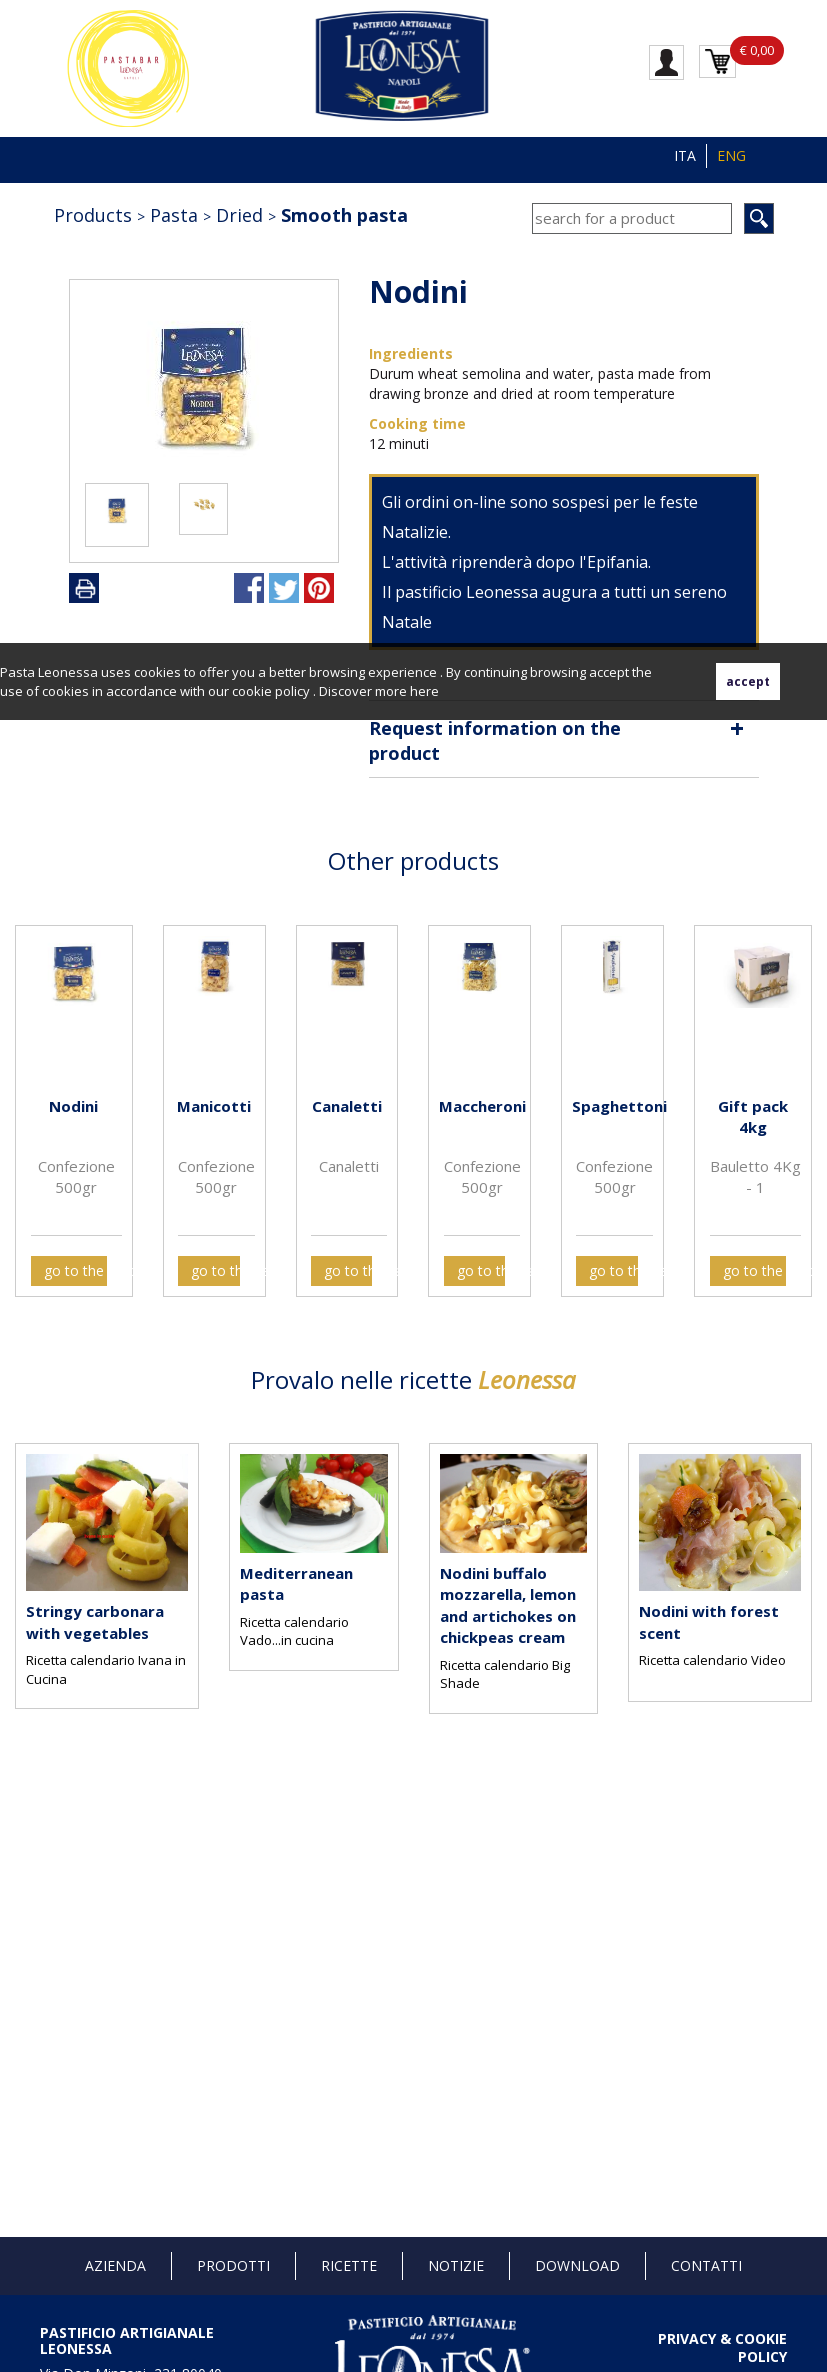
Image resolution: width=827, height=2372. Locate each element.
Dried (239, 215)
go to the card (75, 1270)
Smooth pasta (344, 215)
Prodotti (233, 2265)
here (424, 691)
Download (577, 2265)
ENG (731, 155)
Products (93, 215)
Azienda (115, 2265)
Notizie (456, 2265)
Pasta (174, 215)
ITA (685, 155)
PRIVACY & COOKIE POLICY (722, 2347)
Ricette (349, 2265)
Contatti (706, 2265)
